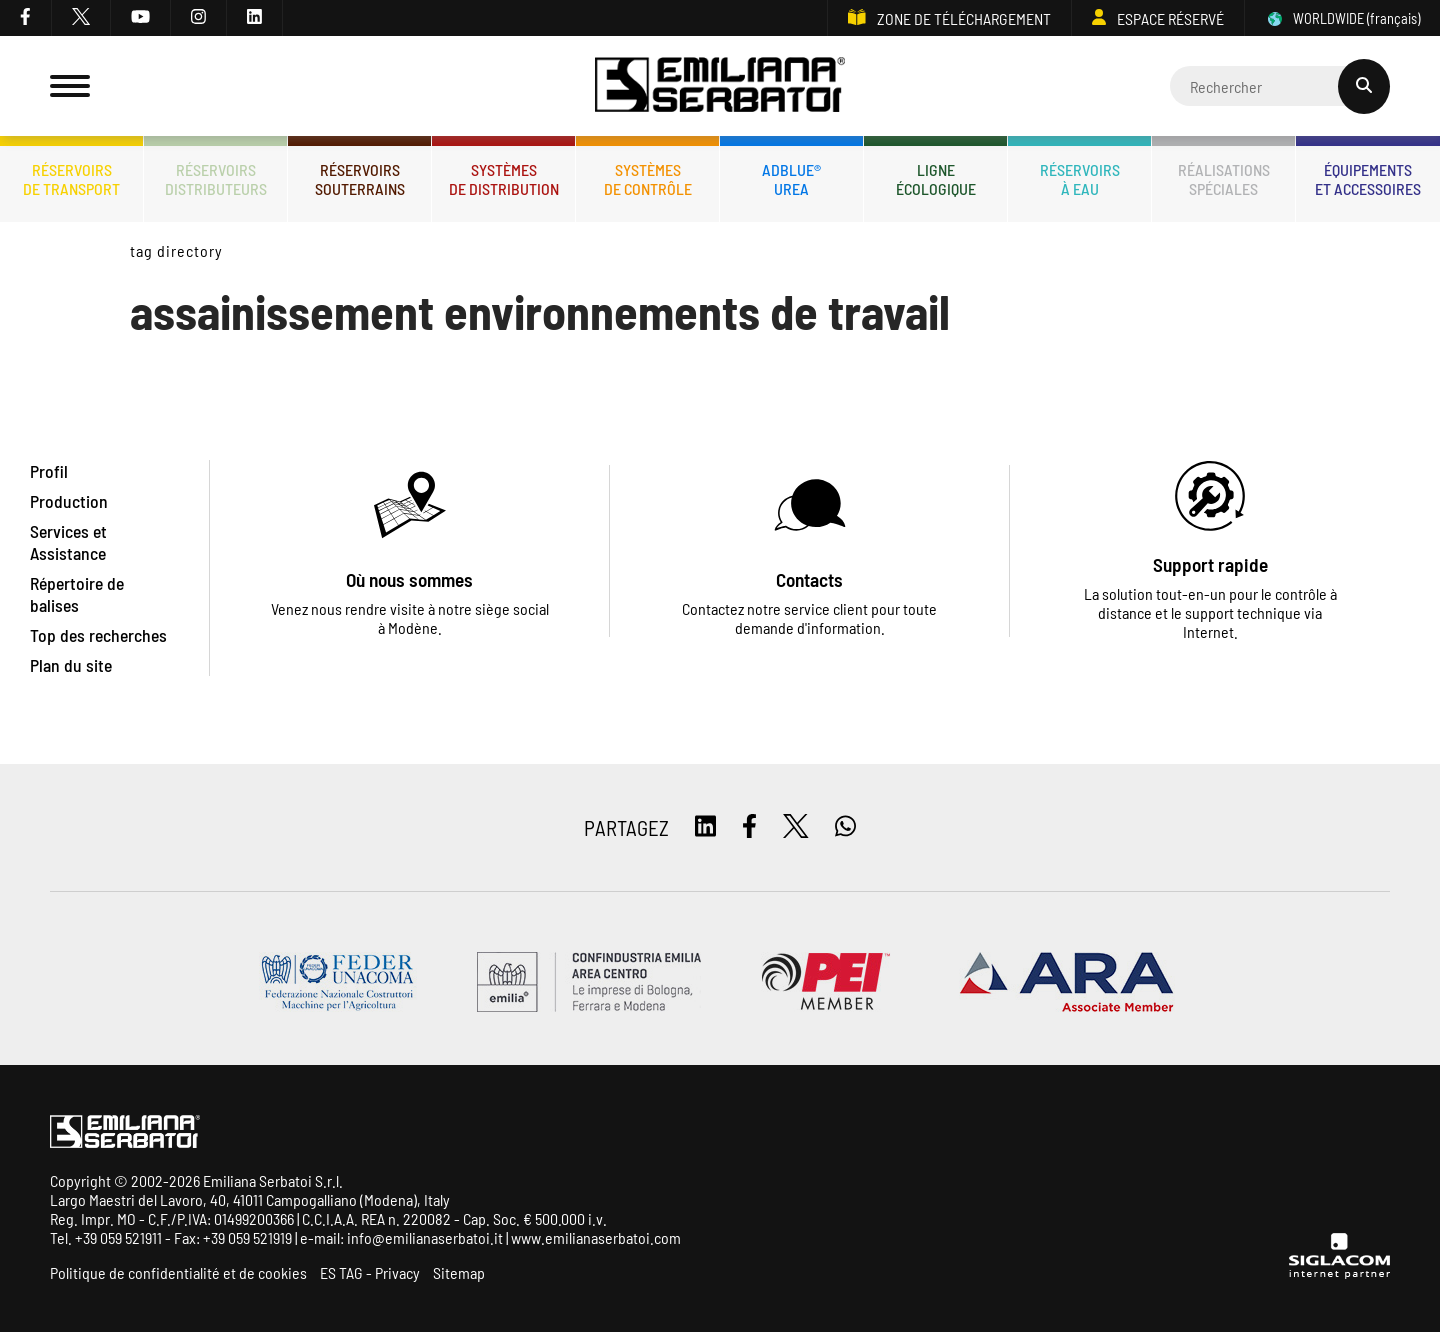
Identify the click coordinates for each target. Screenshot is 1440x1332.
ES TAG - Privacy (370, 1272)
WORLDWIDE (1342, 18)
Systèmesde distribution (504, 179)
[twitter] (81, 18)
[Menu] (70, 86)
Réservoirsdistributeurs (216, 179)
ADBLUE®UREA (791, 179)
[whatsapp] (845, 827)
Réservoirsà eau (1080, 179)
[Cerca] (1280, 86)
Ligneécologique (936, 179)
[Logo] (720, 86)
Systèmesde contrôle (648, 179)
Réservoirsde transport (71, 179)
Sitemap (459, 1272)
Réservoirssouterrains (360, 179)
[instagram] (199, 18)
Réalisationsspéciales (1224, 179)
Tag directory (176, 250)
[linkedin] (255, 18)
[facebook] (26, 18)
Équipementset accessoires (1368, 179)
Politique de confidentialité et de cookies (178, 1272)
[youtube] (141, 18)
